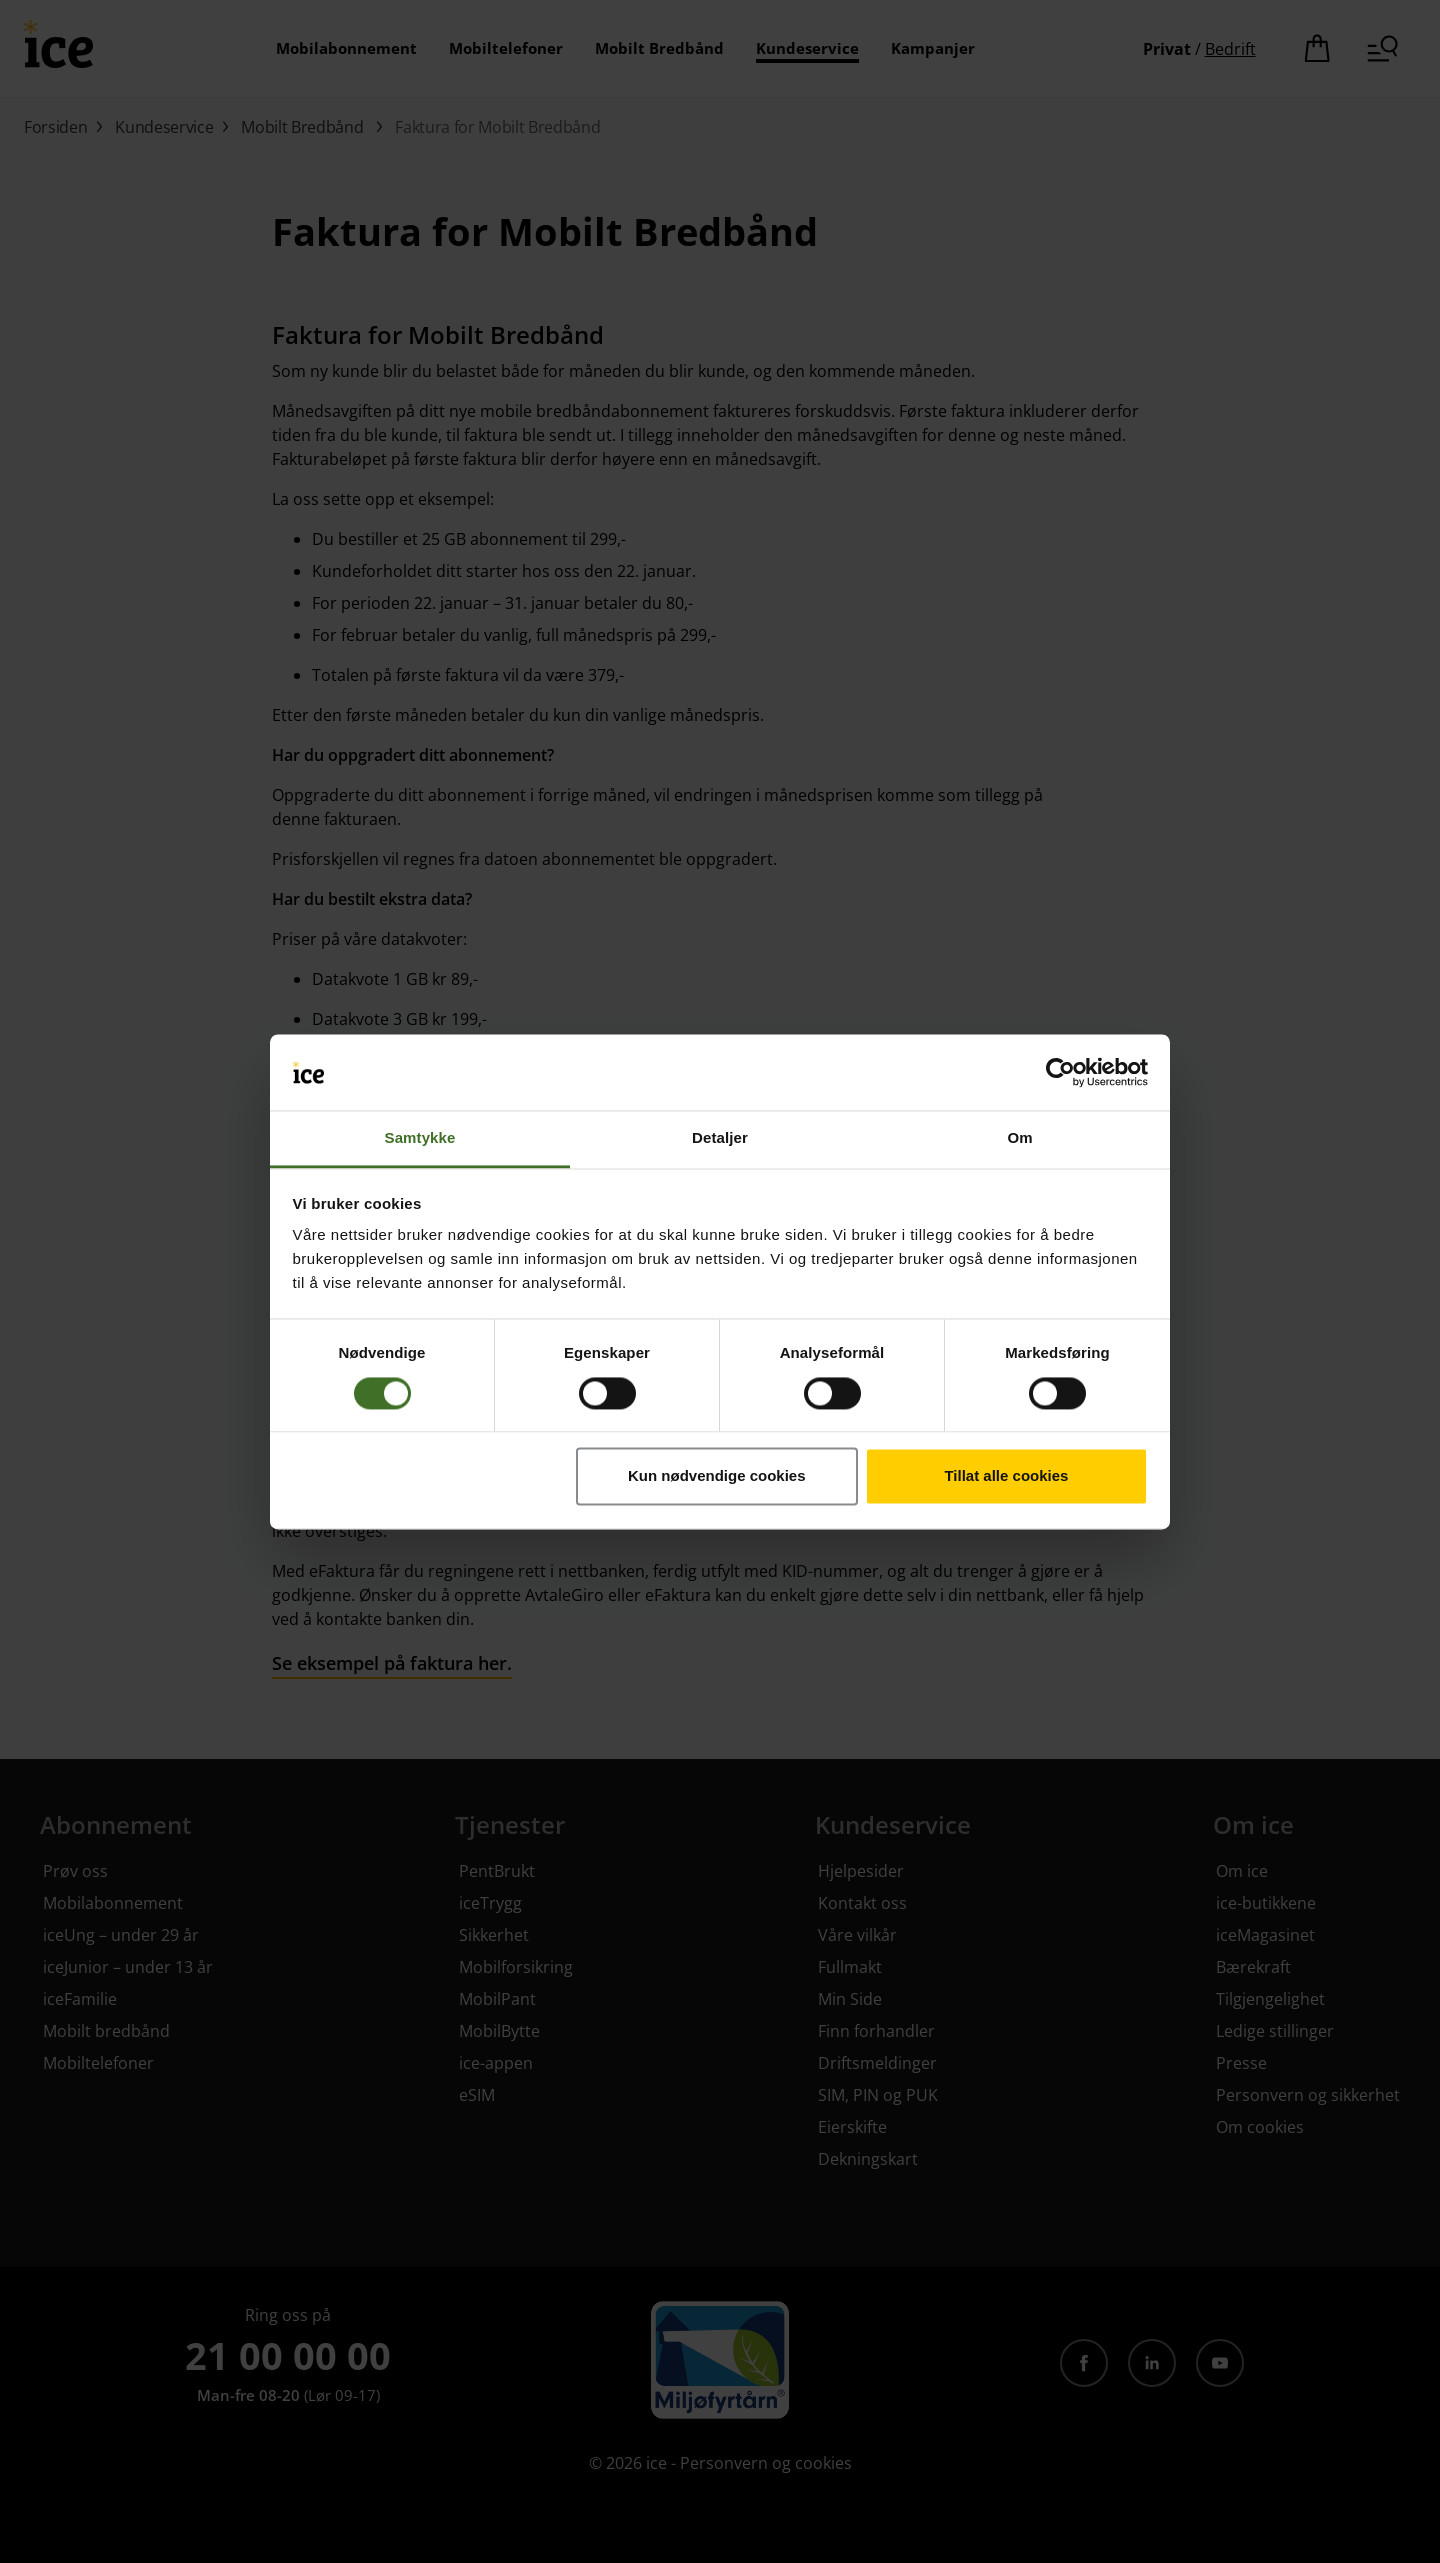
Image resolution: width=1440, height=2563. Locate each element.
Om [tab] (1019, 1138)
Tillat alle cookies (1006, 1476)
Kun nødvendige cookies (717, 1476)
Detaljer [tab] (720, 1138)
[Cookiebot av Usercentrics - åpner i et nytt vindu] (1060, 1072)
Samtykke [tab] (420, 1138)
